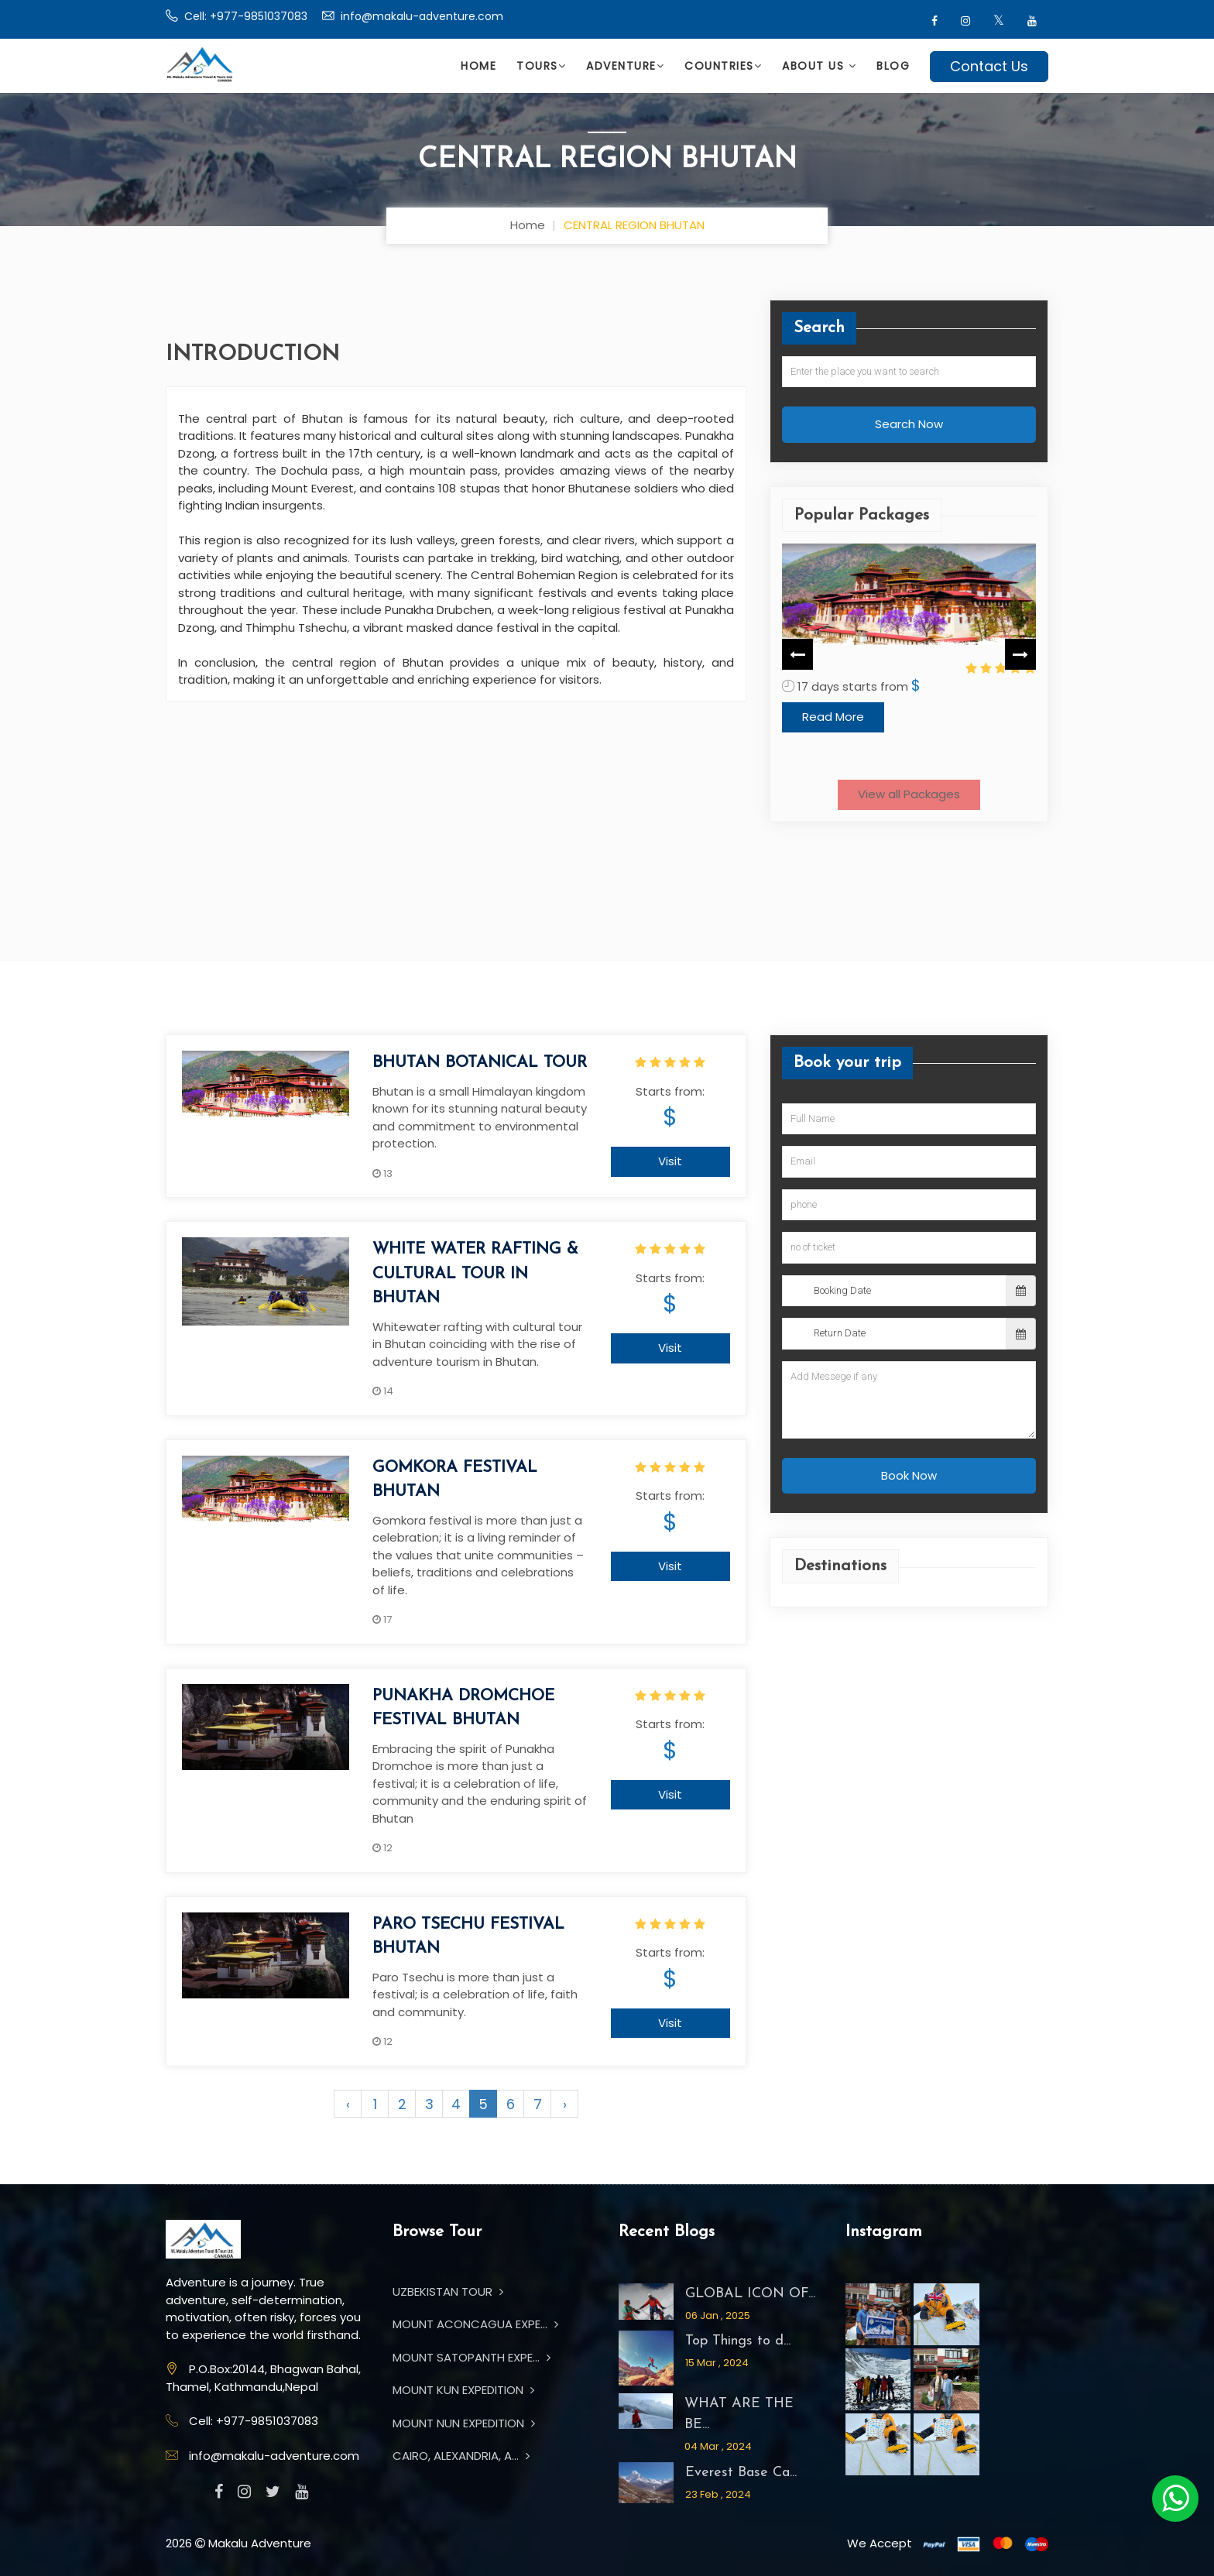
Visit (670, 1161)
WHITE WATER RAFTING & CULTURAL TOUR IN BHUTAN (475, 1273)
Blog (893, 66)
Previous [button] (797, 653)
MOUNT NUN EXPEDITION (464, 2423)
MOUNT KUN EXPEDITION (463, 2390)
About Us (819, 66)
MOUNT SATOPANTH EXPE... (471, 2357)
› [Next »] (565, 2104)
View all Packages (909, 794)
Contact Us (989, 66)
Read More (833, 748)
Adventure (625, 66)
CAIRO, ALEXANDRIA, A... (461, 2455)
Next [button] (1020, 653)
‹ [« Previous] (348, 2104)
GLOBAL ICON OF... (750, 2293)
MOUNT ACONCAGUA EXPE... (475, 2324)
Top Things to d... (737, 2341)
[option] (909, 654)
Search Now (909, 424)
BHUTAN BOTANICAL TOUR (479, 1063)
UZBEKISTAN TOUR (448, 2291)
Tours (541, 66)
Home (478, 66)
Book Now (909, 1475)
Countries (723, 66)
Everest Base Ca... (741, 2472)
